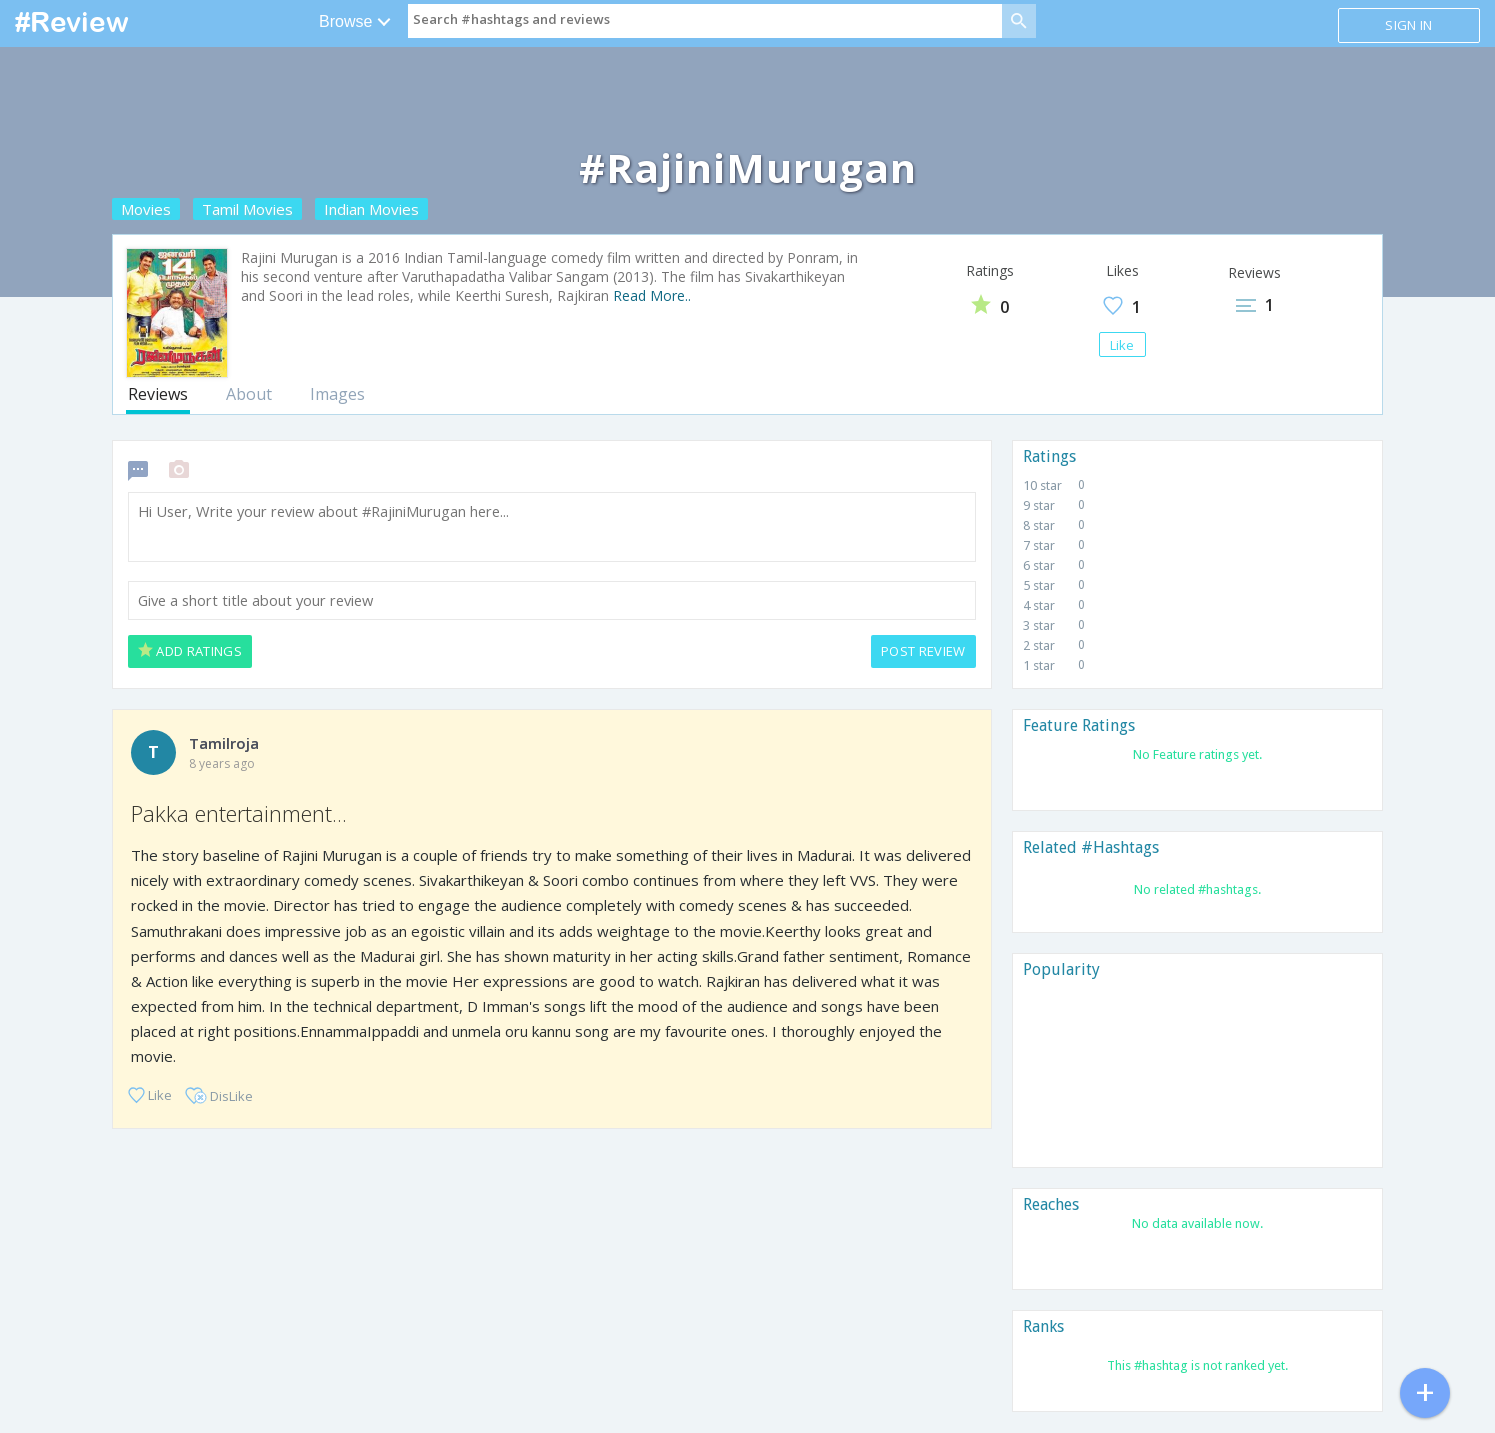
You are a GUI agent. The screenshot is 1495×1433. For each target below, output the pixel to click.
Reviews (158, 394)
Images (337, 394)
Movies (146, 209)
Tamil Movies (247, 209)
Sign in (1408, 25)
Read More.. (652, 295)
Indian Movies (371, 209)
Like (1122, 345)
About (249, 394)
